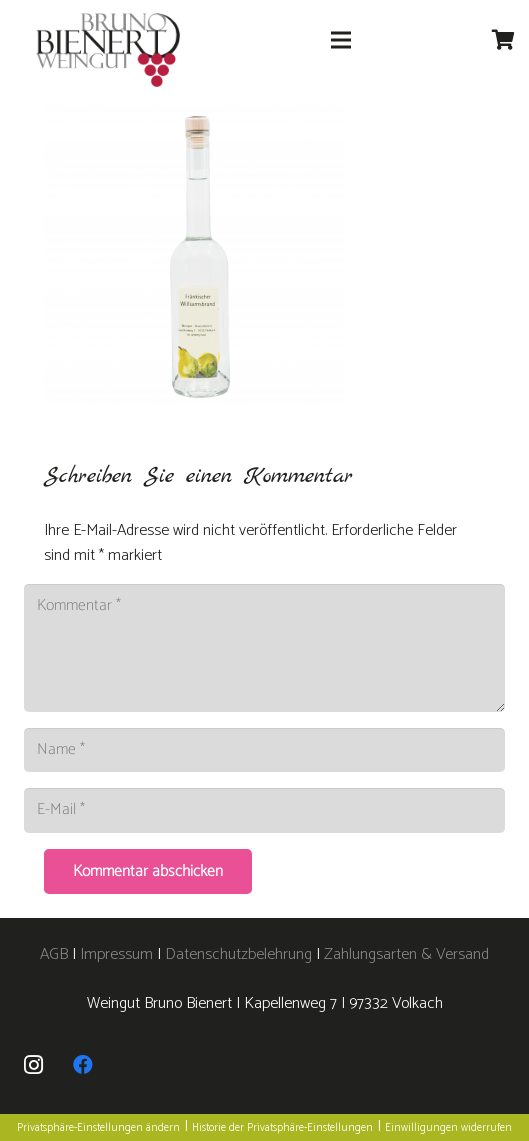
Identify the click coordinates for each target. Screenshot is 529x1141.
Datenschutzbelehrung (238, 954)
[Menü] (341, 40)
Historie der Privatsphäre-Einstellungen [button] (282, 1128)
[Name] (264, 750)
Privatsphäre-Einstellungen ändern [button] (98, 1128)
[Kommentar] (264, 648)
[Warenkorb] (504, 40)
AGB (56, 954)
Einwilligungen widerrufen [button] (448, 1128)
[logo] (108, 50)
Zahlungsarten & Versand (406, 954)
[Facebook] (83, 1065)
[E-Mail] (264, 810)
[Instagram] (33, 1065)
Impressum (116, 954)
